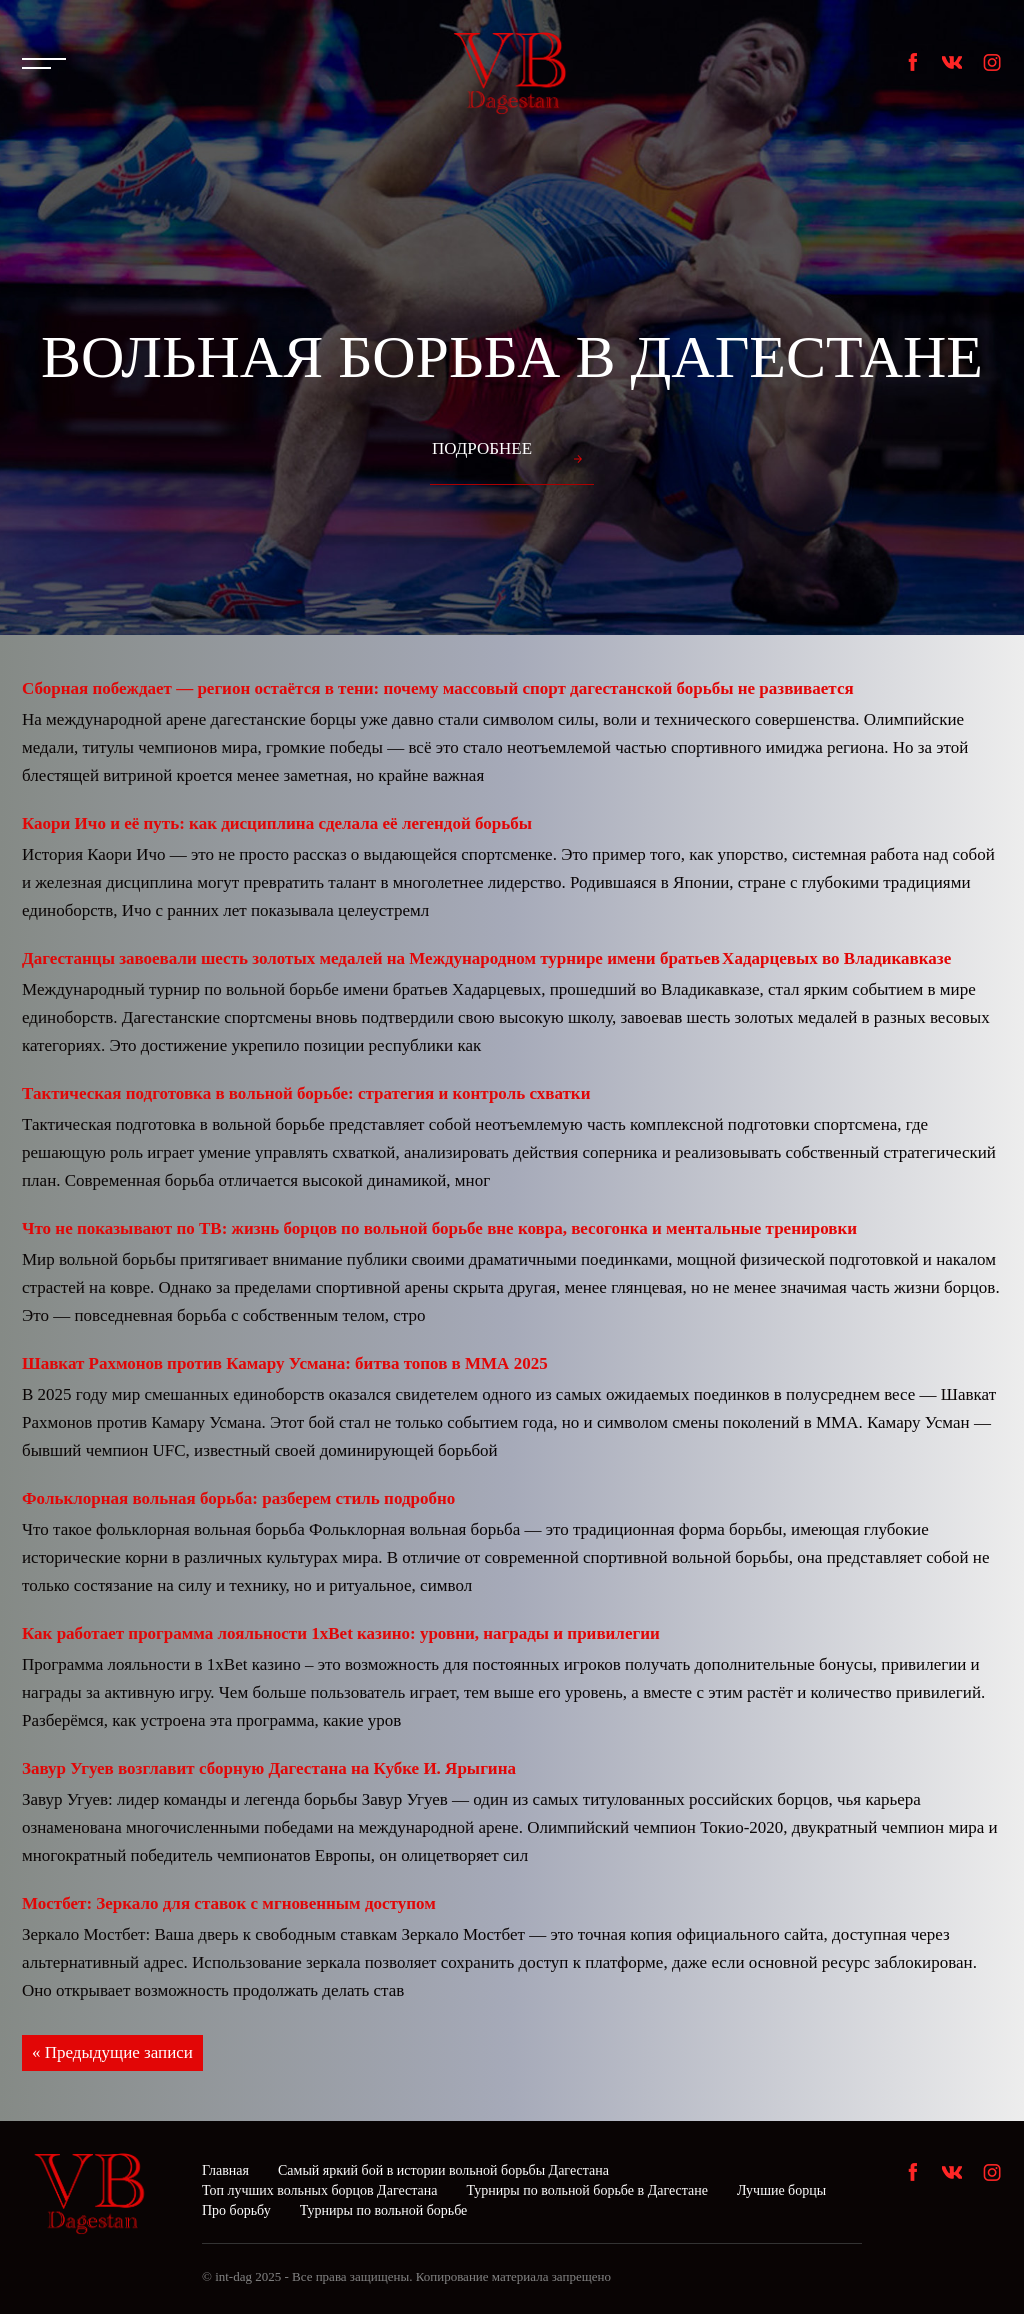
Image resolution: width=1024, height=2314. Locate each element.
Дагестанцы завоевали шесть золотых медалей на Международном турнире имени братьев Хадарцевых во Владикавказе (486, 958)
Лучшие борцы (781, 2190)
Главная (225, 2170)
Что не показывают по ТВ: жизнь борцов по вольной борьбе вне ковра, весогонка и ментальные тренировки (439, 1228)
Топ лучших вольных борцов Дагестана (319, 2190)
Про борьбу (236, 2210)
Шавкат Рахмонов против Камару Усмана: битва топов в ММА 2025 (285, 1363)
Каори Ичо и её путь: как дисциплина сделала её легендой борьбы (277, 823)
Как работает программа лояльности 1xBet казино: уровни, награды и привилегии (341, 1633)
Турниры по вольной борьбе (384, 2210)
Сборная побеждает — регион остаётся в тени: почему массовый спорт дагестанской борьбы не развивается (438, 688)
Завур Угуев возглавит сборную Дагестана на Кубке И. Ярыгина (269, 1768)
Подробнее (482, 448)
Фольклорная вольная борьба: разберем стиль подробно (238, 1498)
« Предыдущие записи (112, 2052)
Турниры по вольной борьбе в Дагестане (587, 2190)
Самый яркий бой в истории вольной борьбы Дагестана (443, 2170)
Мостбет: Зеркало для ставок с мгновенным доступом (229, 1903)
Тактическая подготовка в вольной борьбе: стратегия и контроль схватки (306, 1093)
